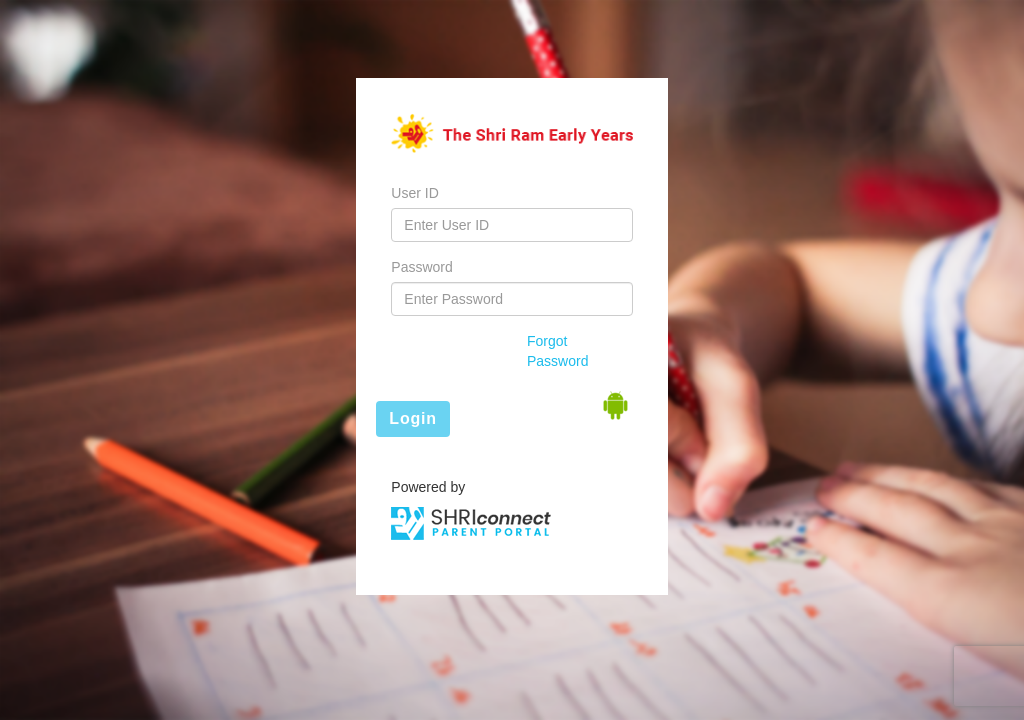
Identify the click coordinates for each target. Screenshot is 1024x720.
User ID (414, 193)
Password (421, 267)
